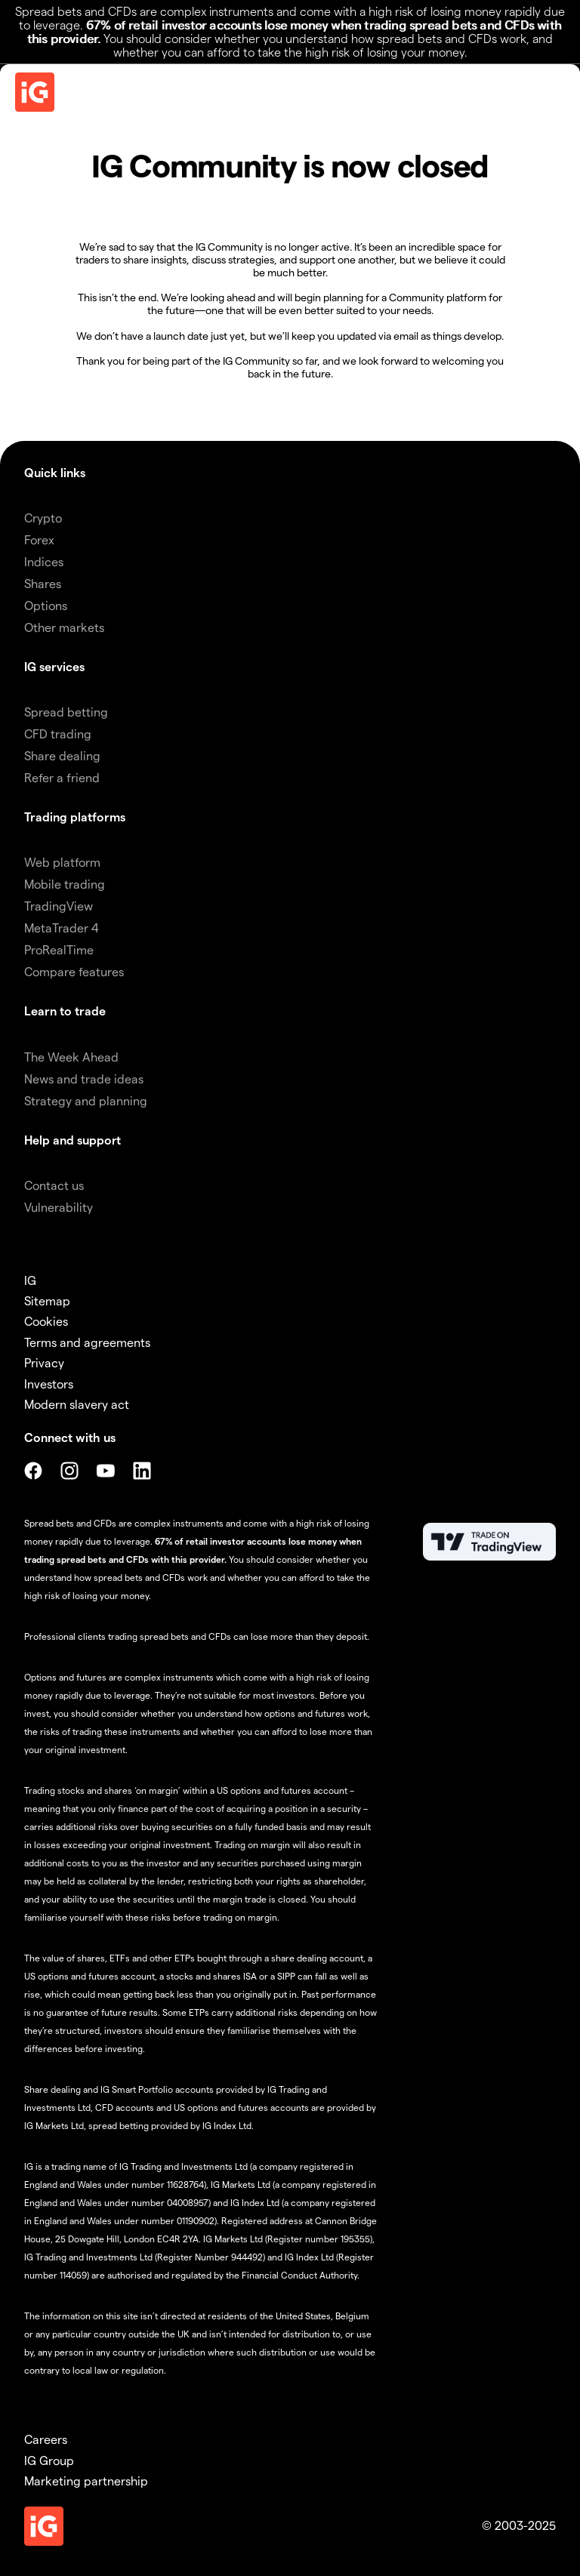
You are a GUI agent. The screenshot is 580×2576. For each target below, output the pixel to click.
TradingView (58, 905)
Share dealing (62, 755)
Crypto (43, 517)
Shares (42, 583)
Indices (43, 561)
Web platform (62, 862)
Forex (39, 539)
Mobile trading (64, 884)
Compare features (74, 971)
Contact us (54, 1185)
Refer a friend (62, 777)
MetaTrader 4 (61, 927)
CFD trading (57, 733)
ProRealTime (59, 949)
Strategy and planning (85, 1100)
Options (45, 605)
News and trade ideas (83, 1078)
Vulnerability (58, 1207)
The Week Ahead (71, 1056)
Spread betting (66, 711)
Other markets (64, 627)
